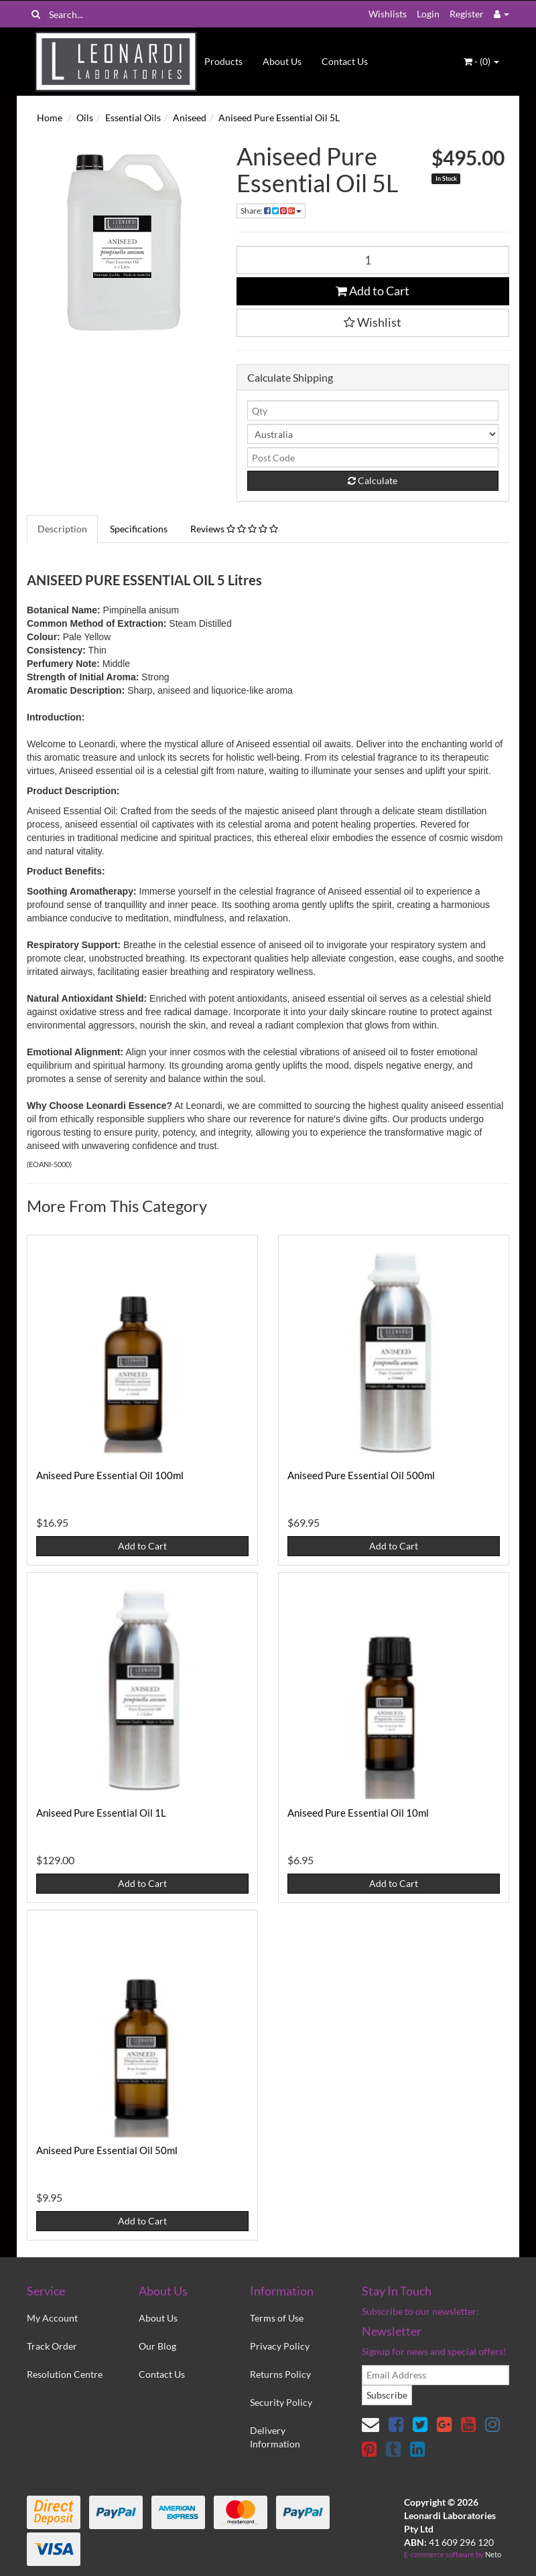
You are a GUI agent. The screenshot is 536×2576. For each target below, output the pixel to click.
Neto (493, 2554)
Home (49, 117)
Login (428, 13)
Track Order (52, 2346)
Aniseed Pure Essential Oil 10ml (358, 1813)
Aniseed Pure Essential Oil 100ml (110, 1475)
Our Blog (157, 2346)
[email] (435, 2375)
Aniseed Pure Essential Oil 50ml (107, 2150)
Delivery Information (275, 2437)
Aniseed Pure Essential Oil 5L (279, 117)
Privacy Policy (280, 2346)
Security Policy (281, 2402)
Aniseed (189, 117)
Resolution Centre (65, 2374)
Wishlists (387, 13)
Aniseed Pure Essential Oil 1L (101, 1813)
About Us (282, 61)
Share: (271, 211)
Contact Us (345, 61)
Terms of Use (277, 2318)
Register (467, 13)
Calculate (372, 480)
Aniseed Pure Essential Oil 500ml (361, 1475)
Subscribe (386, 2395)
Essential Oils (133, 117)
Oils (84, 117)
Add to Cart (372, 290)
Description (62, 528)
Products (223, 61)
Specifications (139, 528)
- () (481, 61)
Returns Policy (280, 2374)
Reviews (234, 528)
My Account (52, 2318)
